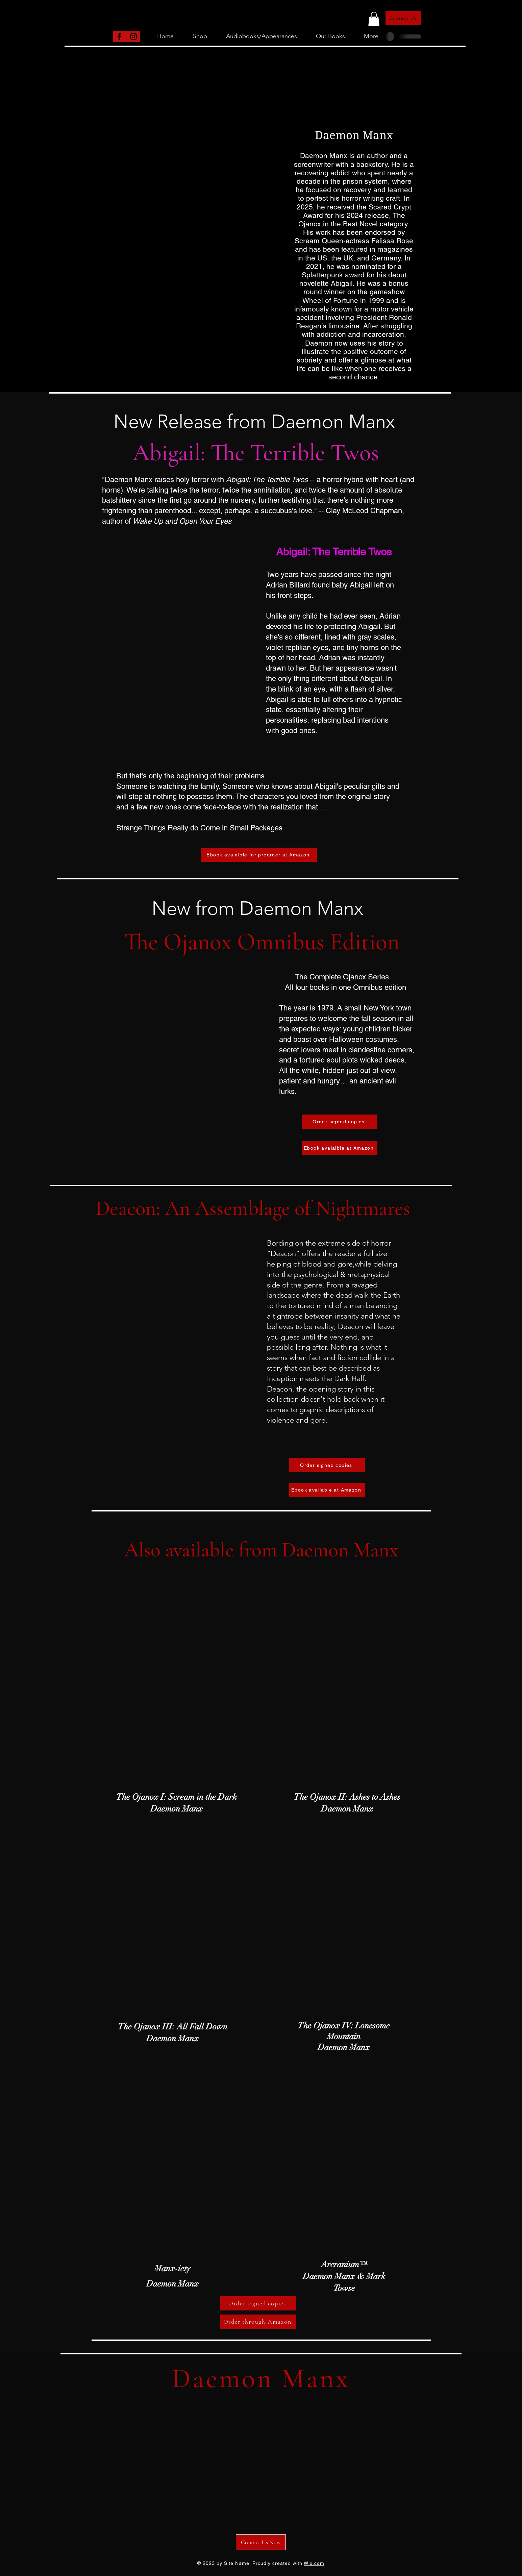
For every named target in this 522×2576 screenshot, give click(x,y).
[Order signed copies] (339, 1122)
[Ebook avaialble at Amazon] (339, 1148)
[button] (374, 19)
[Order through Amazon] (258, 2322)
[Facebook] (119, 36)
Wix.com (314, 2563)
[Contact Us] (403, 18)
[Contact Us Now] (261, 2542)
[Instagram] (133, 36)
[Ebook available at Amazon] (327, 1490)
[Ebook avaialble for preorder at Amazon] (259, 855)
